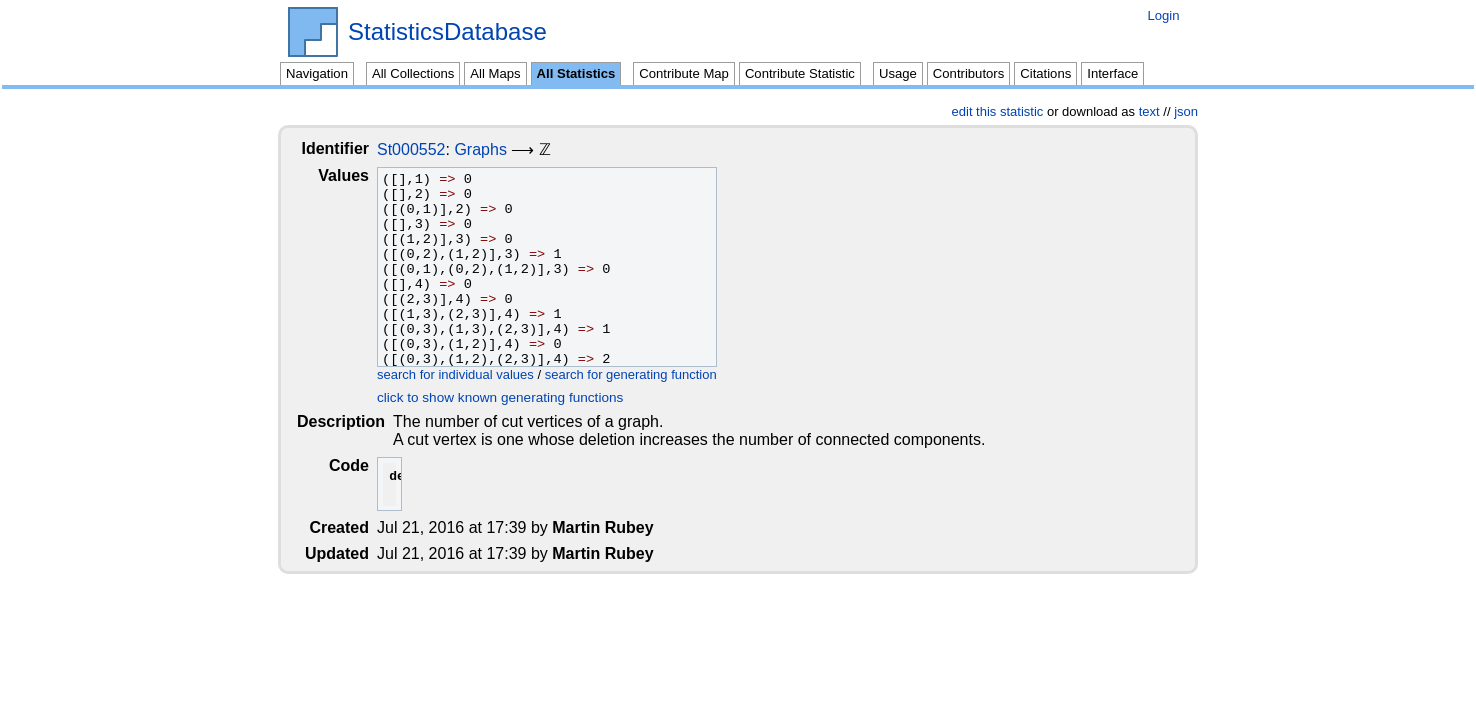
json (1186, 111)
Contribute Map (684, 73)
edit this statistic (998, 111)
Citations (1045, 73)
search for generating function (647, 374)
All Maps (495, 73)
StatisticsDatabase (447, 32)
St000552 (427, 149)
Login (1163, 15)
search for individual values (471, 374)
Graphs (496, 149)
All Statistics (576, 73)
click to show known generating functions (516, 397)
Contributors (968, 73)
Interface (1112, 73)
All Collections (413, 73)
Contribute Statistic (800, 73)
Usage (898, 73)
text (1149, 111)
